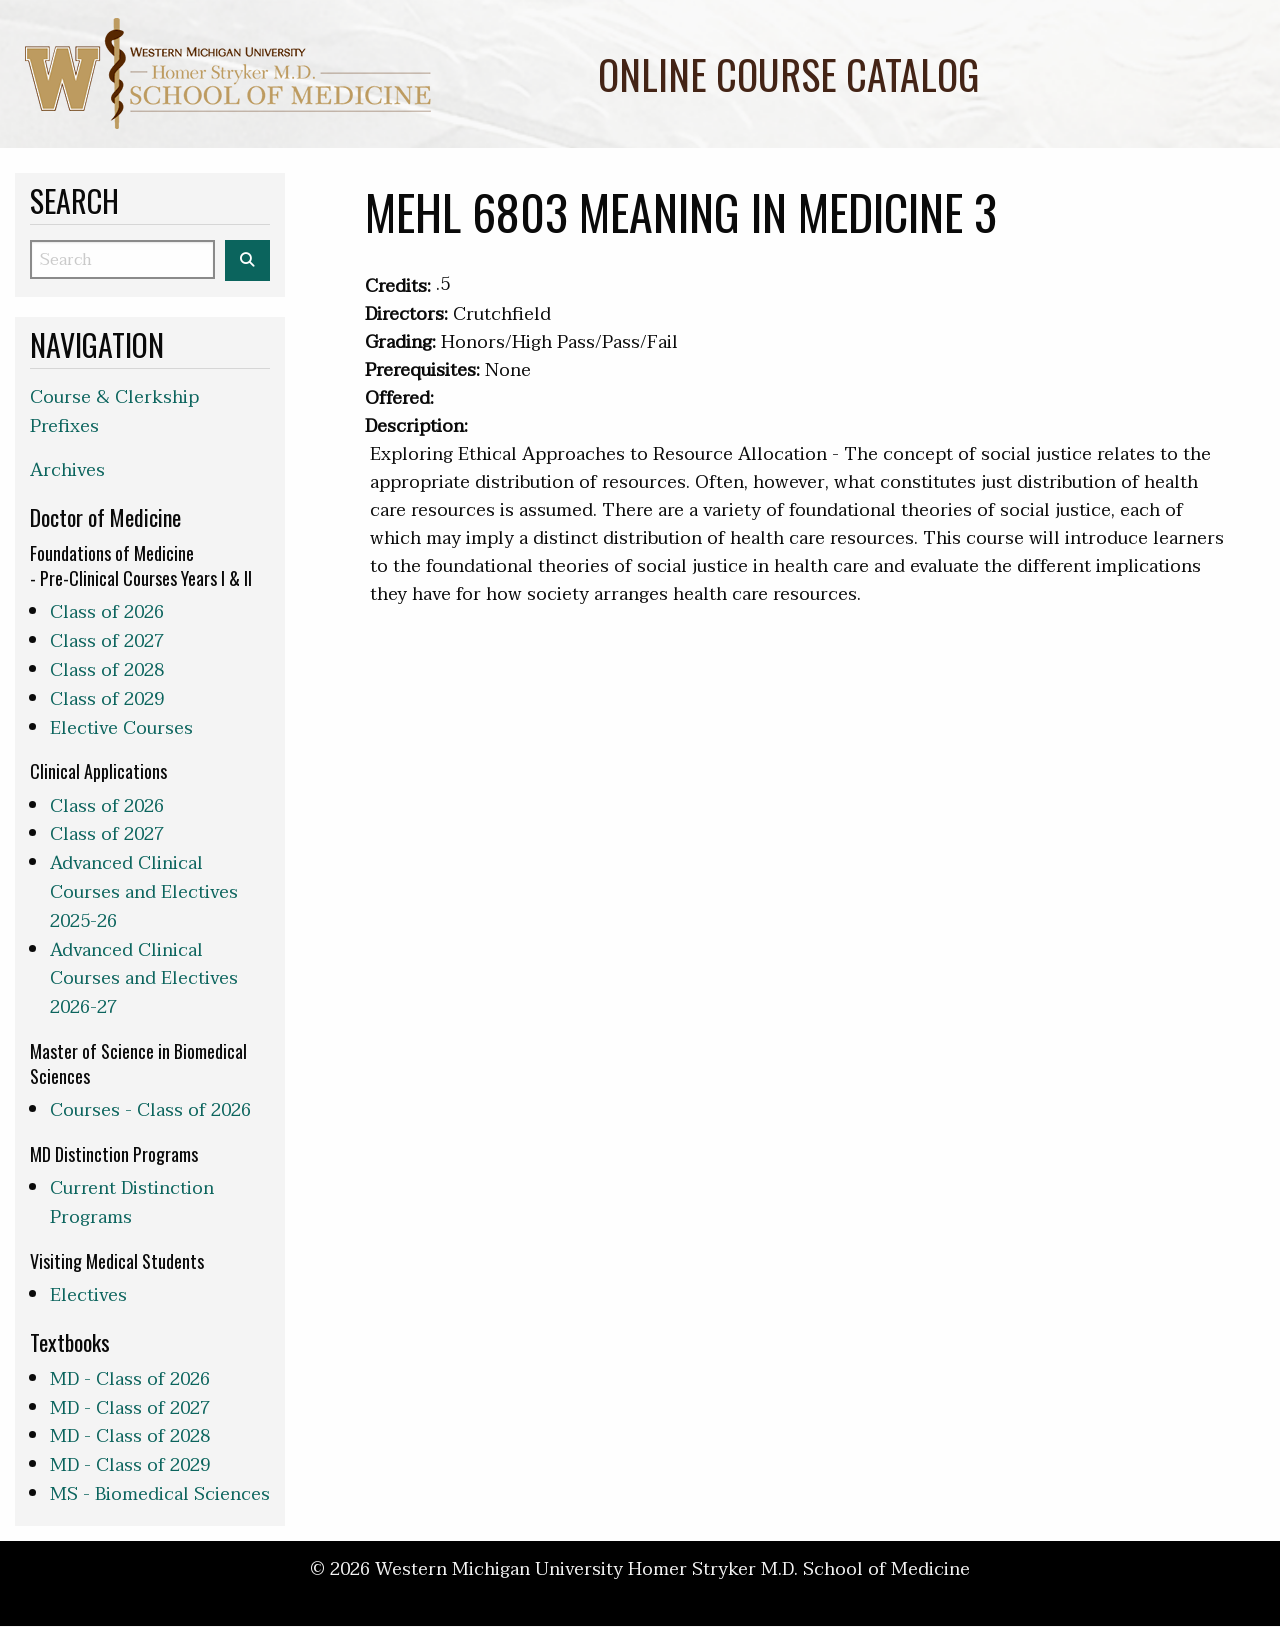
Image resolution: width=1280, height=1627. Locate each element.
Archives (67, 470)
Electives (88, 1295)
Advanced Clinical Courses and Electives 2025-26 (144, 892)
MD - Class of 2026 (130, 1379)
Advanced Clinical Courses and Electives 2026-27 (144, 979)
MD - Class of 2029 (130, 1465)
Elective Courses (121, 728)
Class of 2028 (107, 670)
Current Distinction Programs (132, 1203)
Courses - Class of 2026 (150, 1110)
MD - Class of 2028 (130, 1436)
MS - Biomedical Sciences (160, 1494)
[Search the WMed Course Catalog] (247, 260)
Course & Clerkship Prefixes (114, 412)
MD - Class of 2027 (130, 1408)
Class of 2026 (107, 612)
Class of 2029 (107, 699)
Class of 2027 (107, 641)
